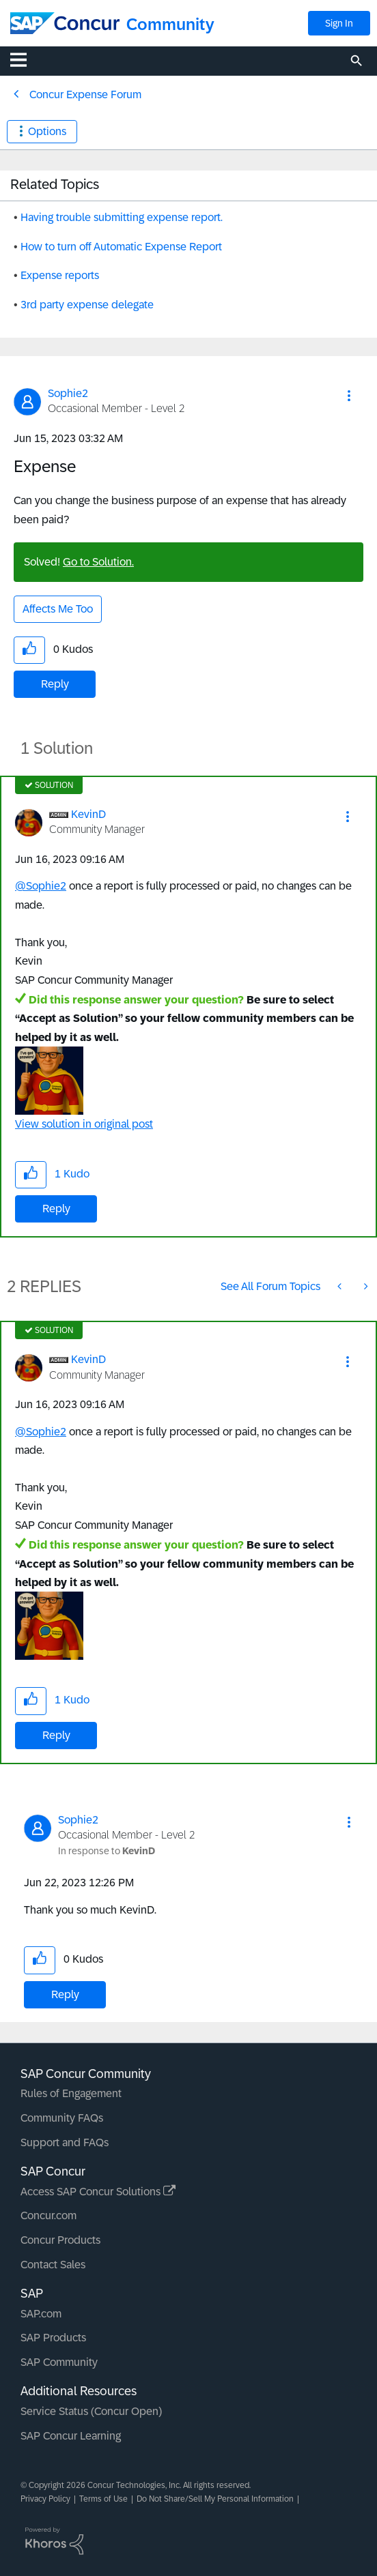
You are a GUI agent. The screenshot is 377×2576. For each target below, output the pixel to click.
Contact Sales (52, 2264)
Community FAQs (61, 2118)
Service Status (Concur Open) (91, 2411)
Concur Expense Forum (85, 94)
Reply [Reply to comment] (56, 1208)
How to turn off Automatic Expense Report (121, 246)
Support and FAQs (64, 2142)
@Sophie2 (40, 886)
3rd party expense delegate (87, 304)
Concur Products (60, 2240)
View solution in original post (84, 1124)
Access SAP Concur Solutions (98, 2191)
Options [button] (47, 131)
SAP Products (53, 2337)
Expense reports (59, 275)
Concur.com (48, 2215)
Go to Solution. (98, 562)
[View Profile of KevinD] (88, 814)
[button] (349, 395)
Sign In (339, 23)
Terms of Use (103, 2499)
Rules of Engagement (71, 2093)
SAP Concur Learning (70, 2436)
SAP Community (59, 2362)
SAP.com (40, 2313)
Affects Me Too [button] (58, 609)
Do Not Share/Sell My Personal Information (215, 2499)
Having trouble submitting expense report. (121, 217)
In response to (106, 1850)
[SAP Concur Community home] (65, 23)
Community (170, 24)
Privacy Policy (45, 2499)
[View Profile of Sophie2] (68, 393)
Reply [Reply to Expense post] (55, 684)
